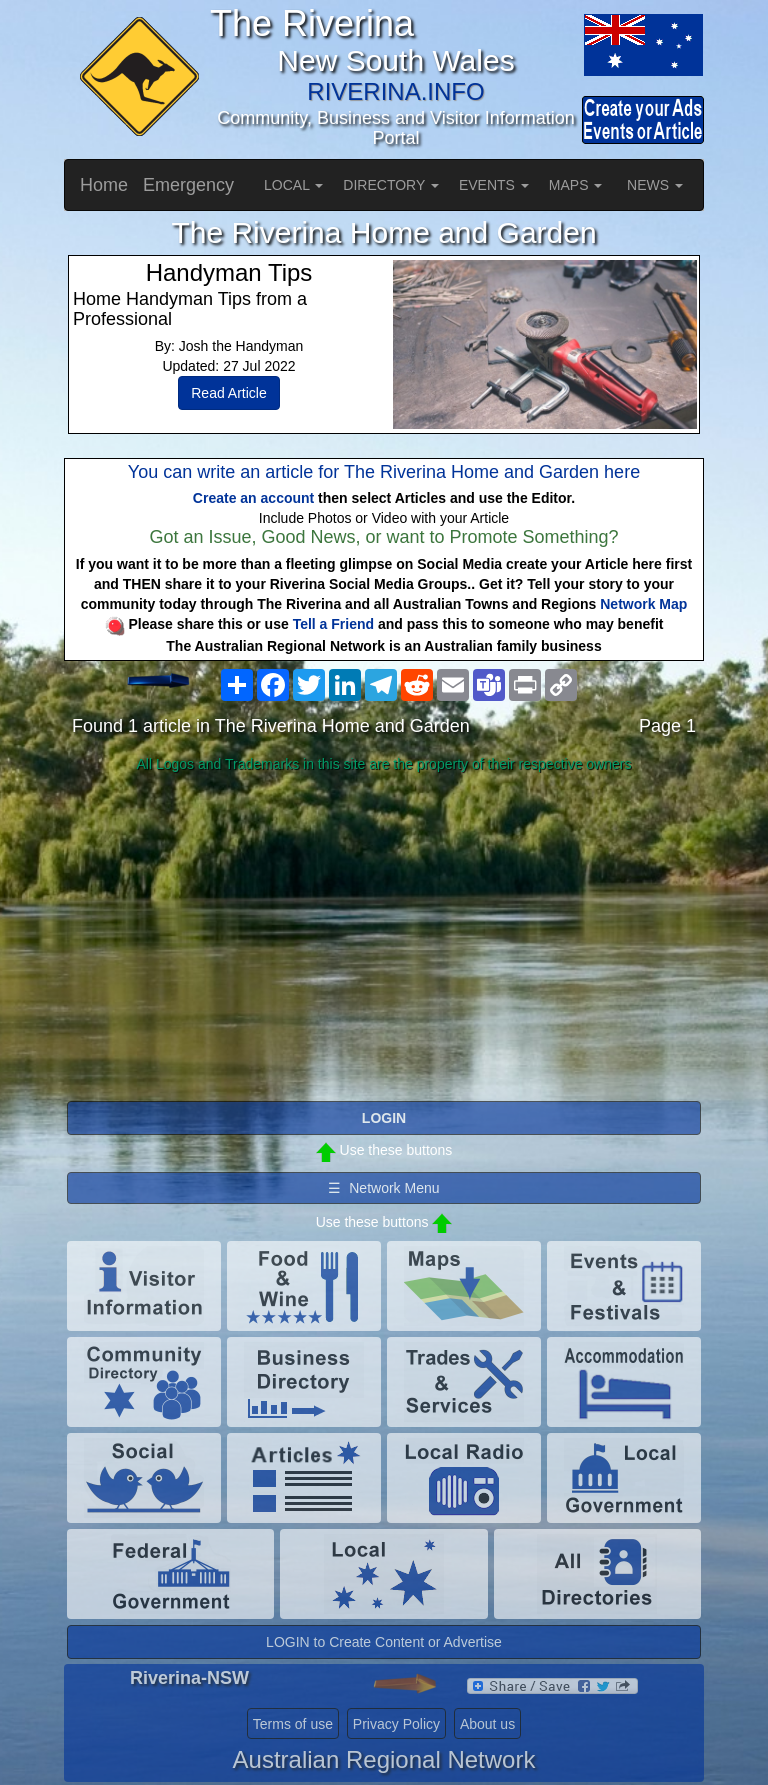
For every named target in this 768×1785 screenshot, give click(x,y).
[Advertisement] (384, 938)
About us (487, 1724)
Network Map (643, 604)
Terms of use (293, 1724)
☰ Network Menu (383, 1188)
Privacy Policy (396, 1724)
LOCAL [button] (293, 185)
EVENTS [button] (494, 185)
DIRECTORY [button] (391, 185)
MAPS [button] (576, 185)
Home (104, 185)
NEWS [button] (655, 185)
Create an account (253, 498)
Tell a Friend (333, 624)
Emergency (188, 185)
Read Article (228, 393)
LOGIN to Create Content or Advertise (384, 1642)
